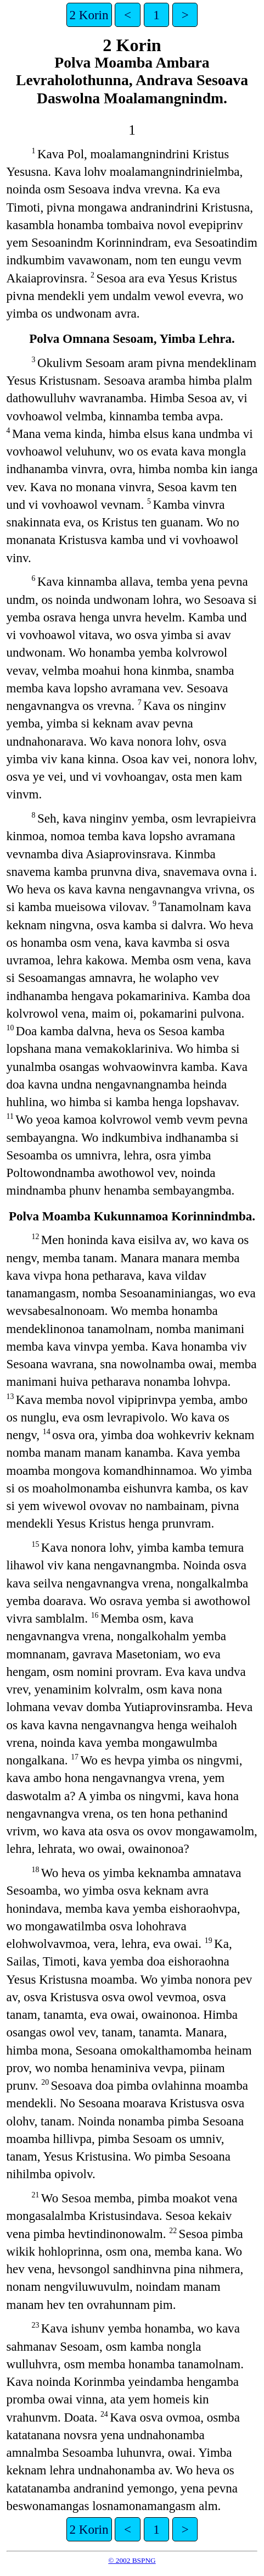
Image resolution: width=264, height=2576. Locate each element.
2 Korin (89, 15)
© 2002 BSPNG (131, 2560)
